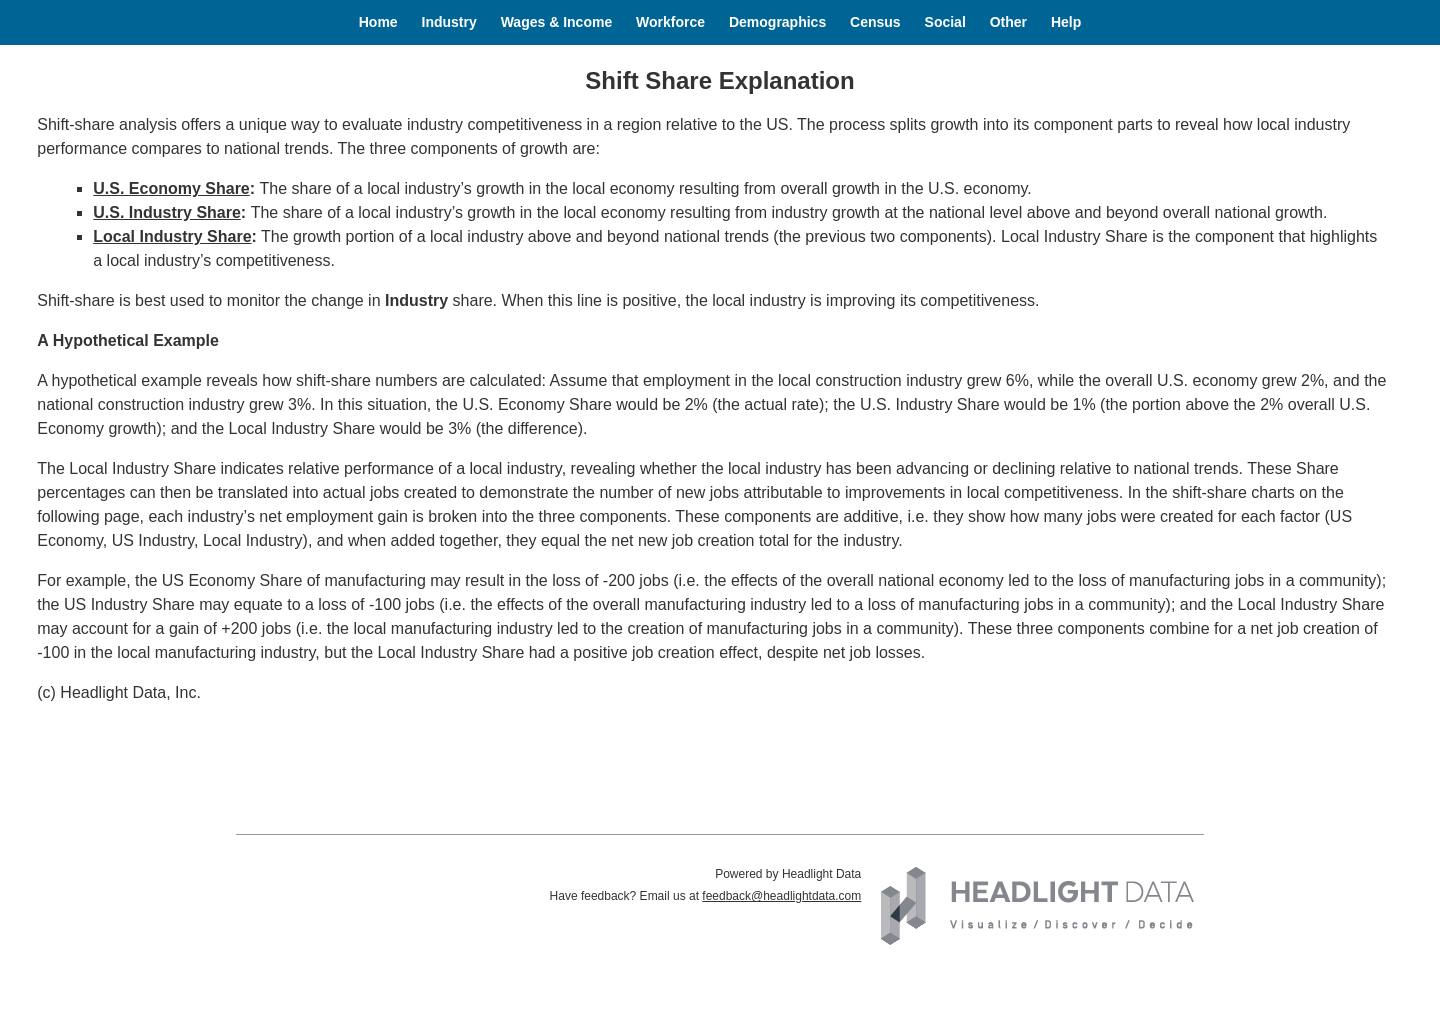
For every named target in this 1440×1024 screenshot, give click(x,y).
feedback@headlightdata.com (781, 896)
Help (1066, 22)
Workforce (670, 22)
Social (945, 22)
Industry (449, 22)
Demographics (777, 22)
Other (1008, 22)
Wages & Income (557, 22)
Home (378, 22)
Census (875, 22)
